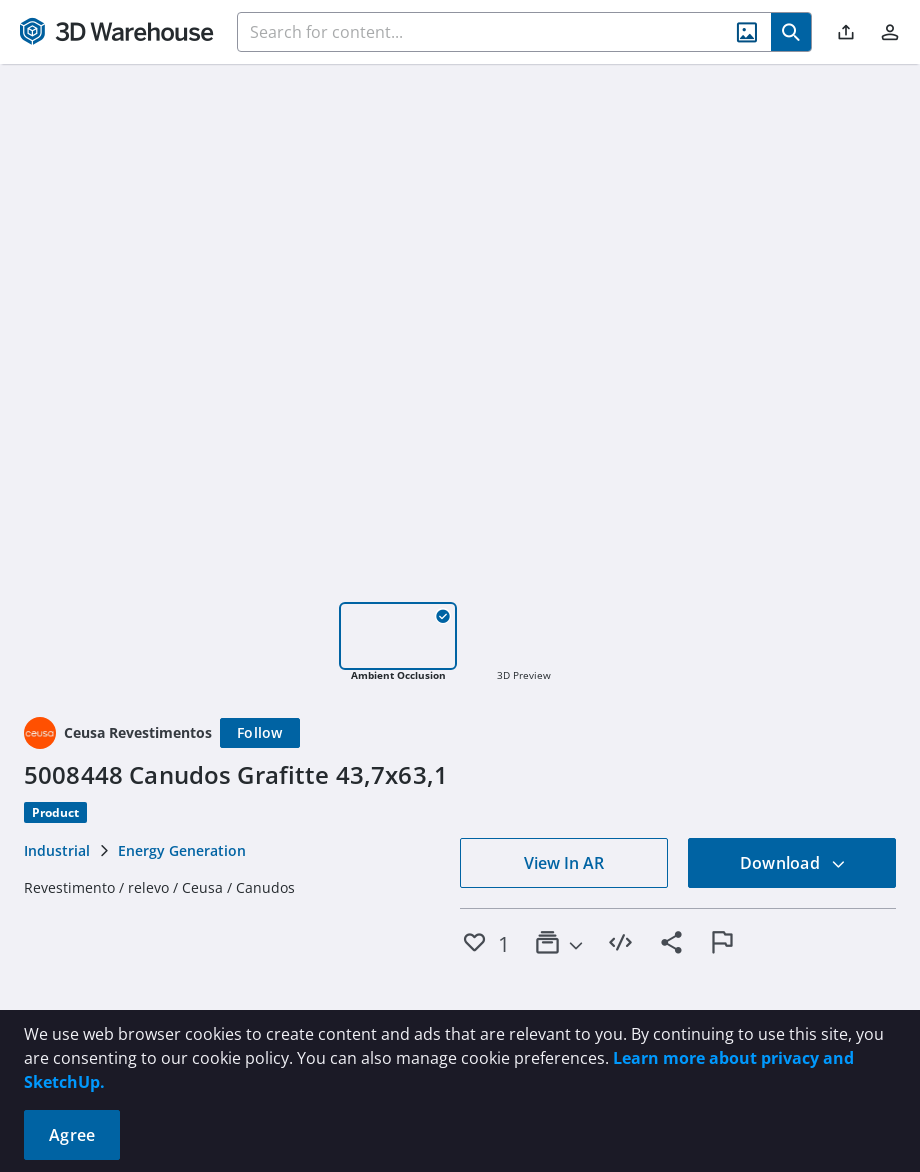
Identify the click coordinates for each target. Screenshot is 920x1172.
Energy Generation (182, 850)
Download (793, 863)
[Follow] (260, 733)
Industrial (57, 850)
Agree (72, 1135)
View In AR (564, 863)
